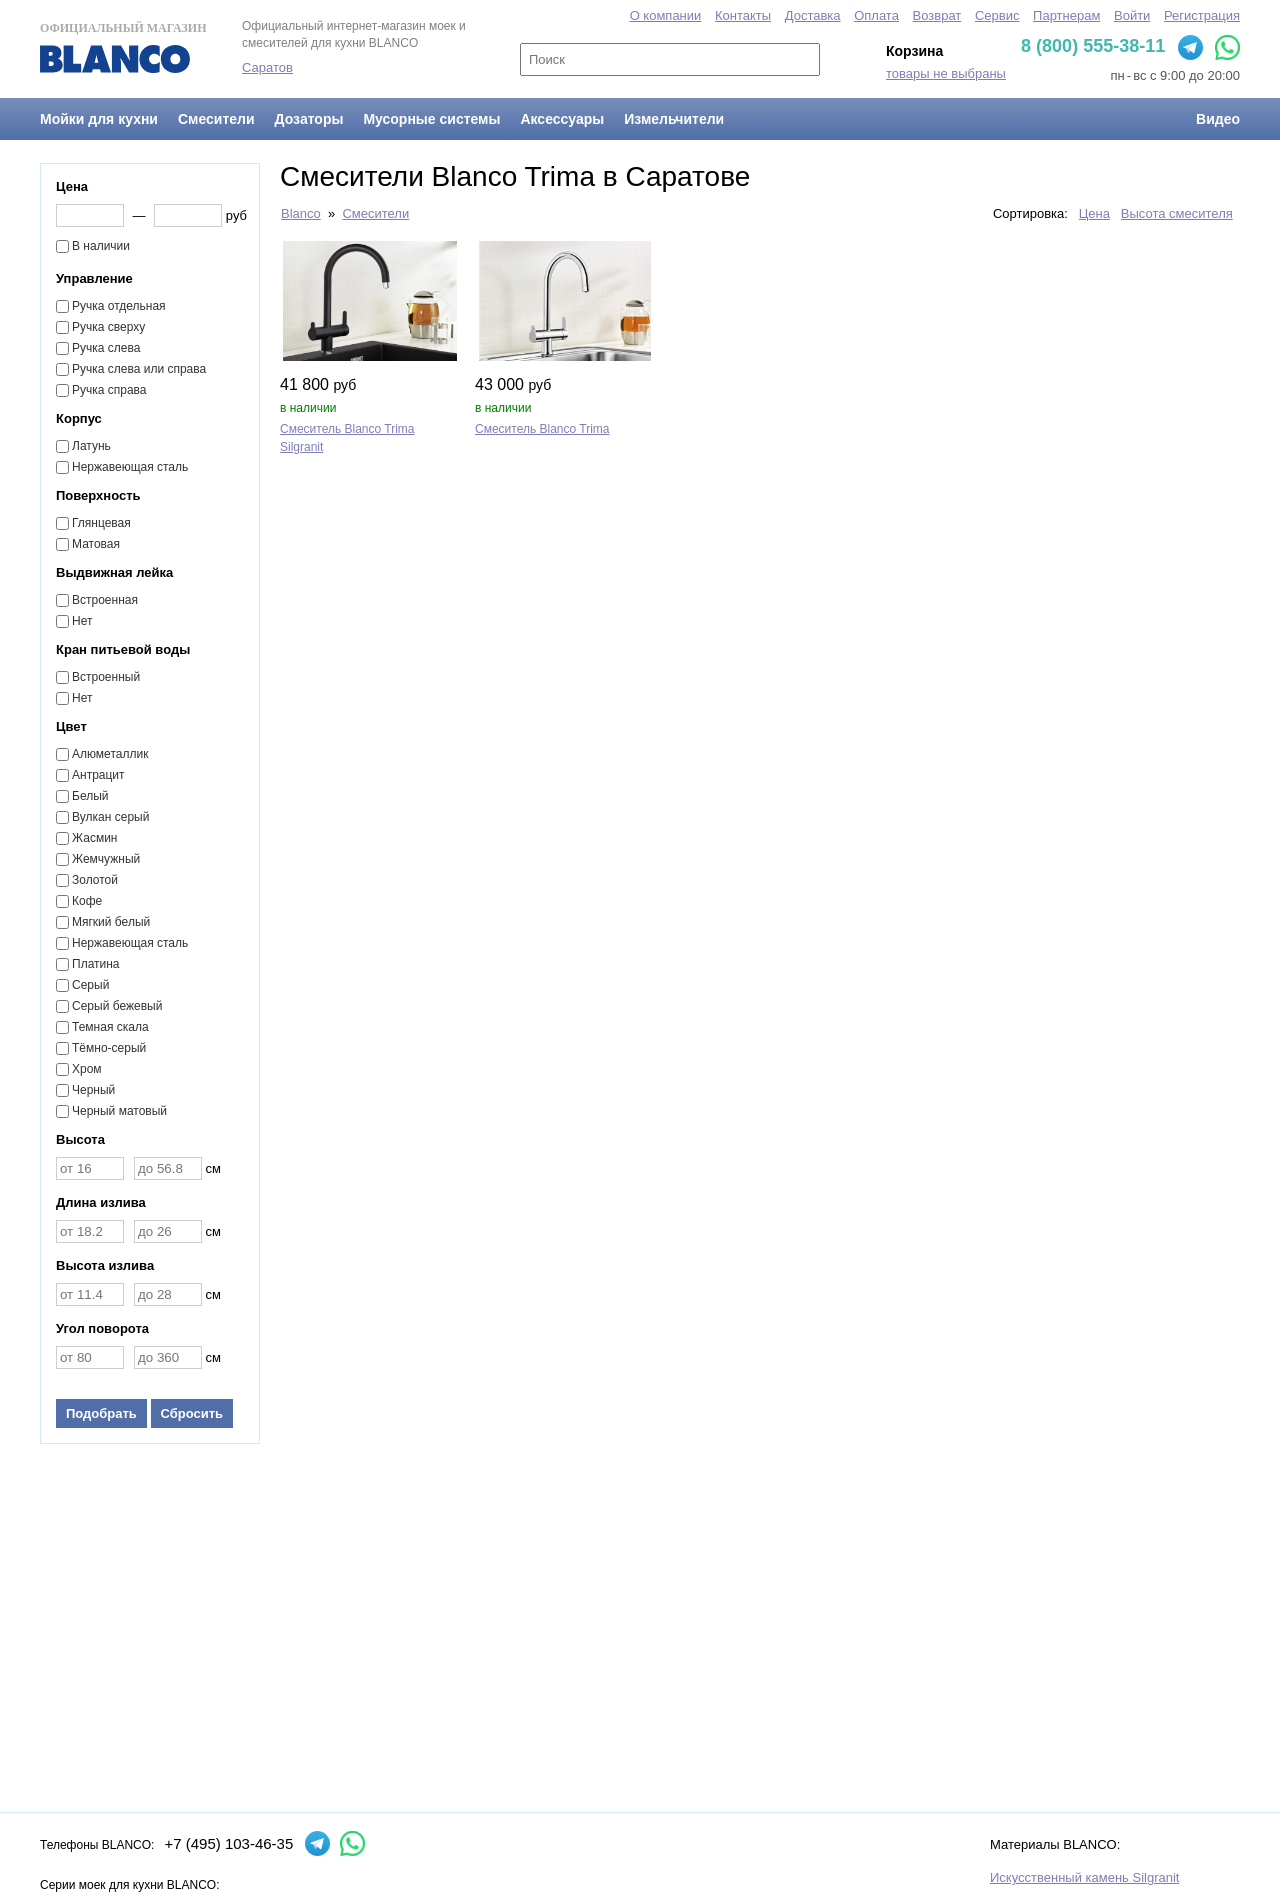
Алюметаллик (110, 754)
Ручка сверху (108, 327)
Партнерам (1066, 15)
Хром (87, 1069)
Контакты (743, 15)
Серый (90, 985)
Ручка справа (109, 390)
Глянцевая (101, 523)
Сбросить (192, 1413)
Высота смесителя (1177, 213)
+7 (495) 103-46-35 (228, 1843)
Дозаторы (309, 119)
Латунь (91, 446)
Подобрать (101, 1413)
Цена (1094, 213)
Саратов (267, 67)
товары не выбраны (946, 73)
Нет (82, 621)
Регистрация (1202, 15)
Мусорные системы (431, 119)
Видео (1218, 119)
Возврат (937, 15)
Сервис (997, 15)
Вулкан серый (110, 817)
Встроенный (106, 677)
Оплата (876, 15)
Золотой (95, 880)
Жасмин (94, 838)
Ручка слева (106, 348)
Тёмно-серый (109, 1048)
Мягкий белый (111, 922)
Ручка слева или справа (139, 369)
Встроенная (105, 600)
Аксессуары (562, 119)
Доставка (813, 15)
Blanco (301, 213)
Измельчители (674, 119)
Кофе (87, 901)
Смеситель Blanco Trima (542, 429)
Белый (90, 796)
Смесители (216, 119)
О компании (666, 15)
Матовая (96, 544)
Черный (93, 1090)
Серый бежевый (117, 1006)
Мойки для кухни (99, 119)
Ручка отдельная (119, 306)
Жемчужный (106, 859)
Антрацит (98, 775)
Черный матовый (119, 1111)
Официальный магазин (123, 47)
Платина (96, 964)
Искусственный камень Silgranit (1084, 1877)
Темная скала (110, 1027)
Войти (1132, 15)
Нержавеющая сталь (130, 467)
